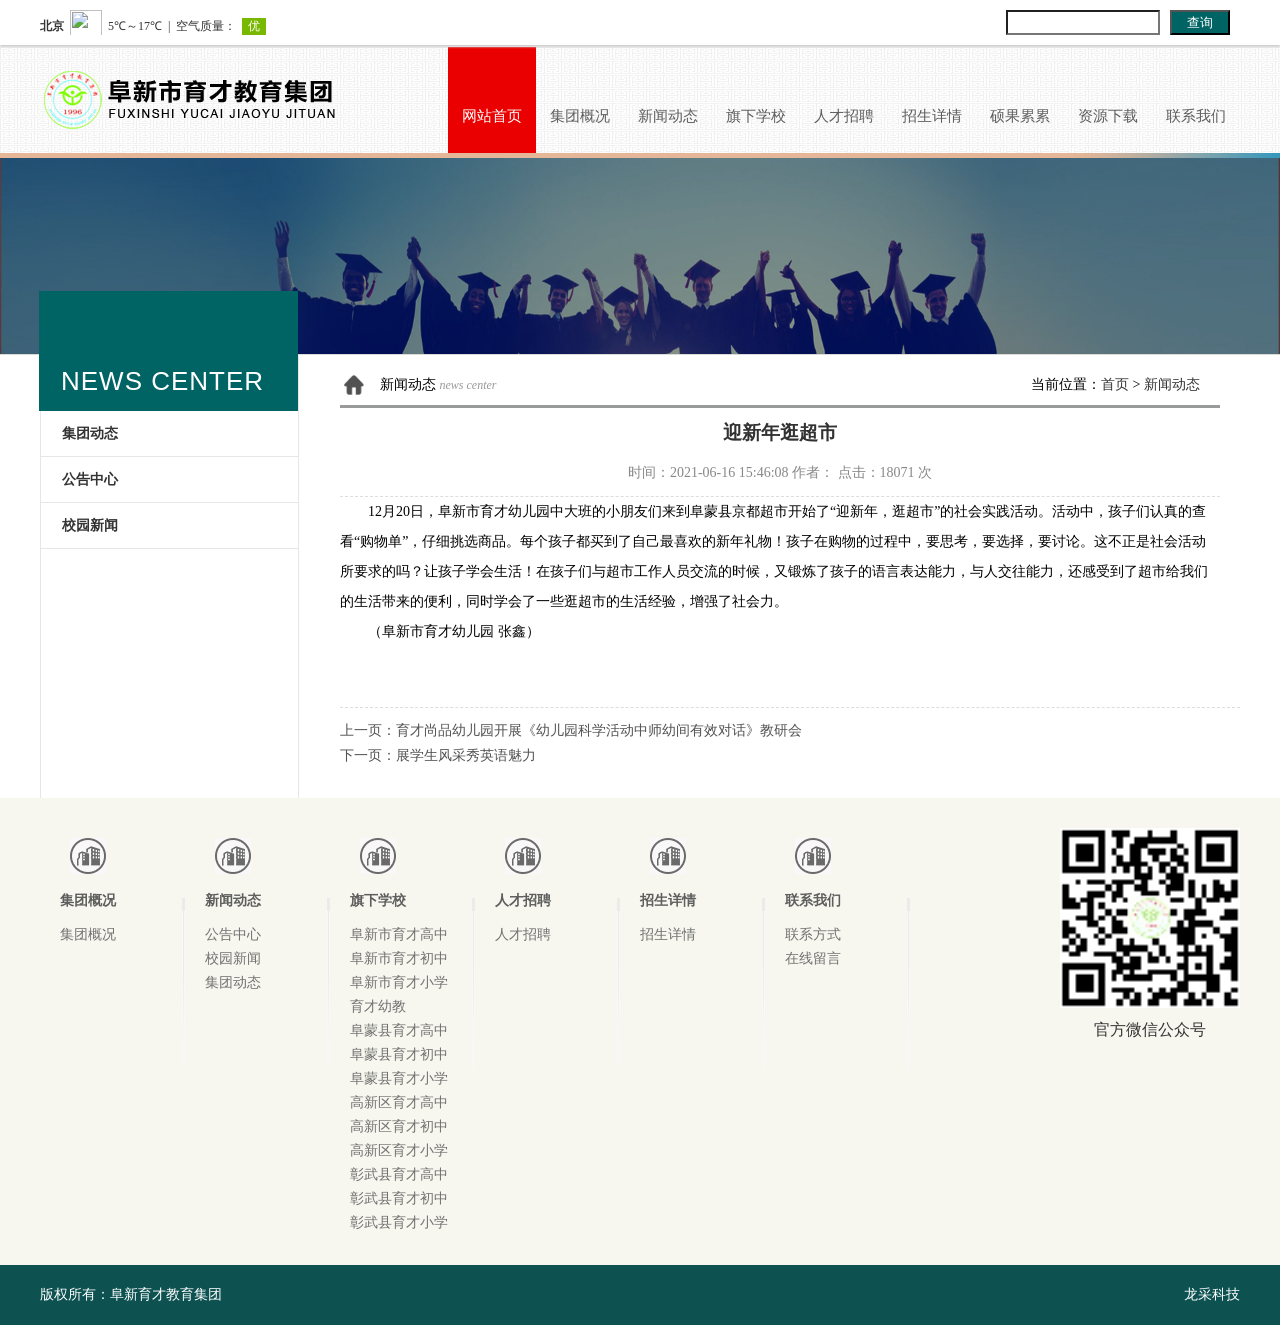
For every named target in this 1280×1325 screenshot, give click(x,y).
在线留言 (813, 958)
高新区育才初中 (399, 1126)
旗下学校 (756, 116)
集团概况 (580, 116)
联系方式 (813, 934)
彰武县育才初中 (399, 1198)
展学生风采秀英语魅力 (466, 755)
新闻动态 (668, 116)
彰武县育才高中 (399, 1174)
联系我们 (1196, 116)
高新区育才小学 (399, 1150)
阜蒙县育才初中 (399, 1054)
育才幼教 (378, 1006)
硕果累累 (1020, 116)
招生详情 (932, 116)
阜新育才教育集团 (166, 1294)
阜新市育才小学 (399, 982)
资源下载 (1108, 116)
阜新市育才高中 (399, 934)
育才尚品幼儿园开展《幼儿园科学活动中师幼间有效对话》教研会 (599, 730)
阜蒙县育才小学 (399, 1078)
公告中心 (90, 479)
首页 (1115, 384)
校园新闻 (90, 525)
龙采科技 (1212, 1294)
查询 (1200, 22)
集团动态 (90, 433)
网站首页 (492, 116)
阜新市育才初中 (399, 958)
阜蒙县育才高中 (399, 1030)
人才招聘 (844, 116)
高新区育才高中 (399, 1102)
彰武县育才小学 (399, 1222)
